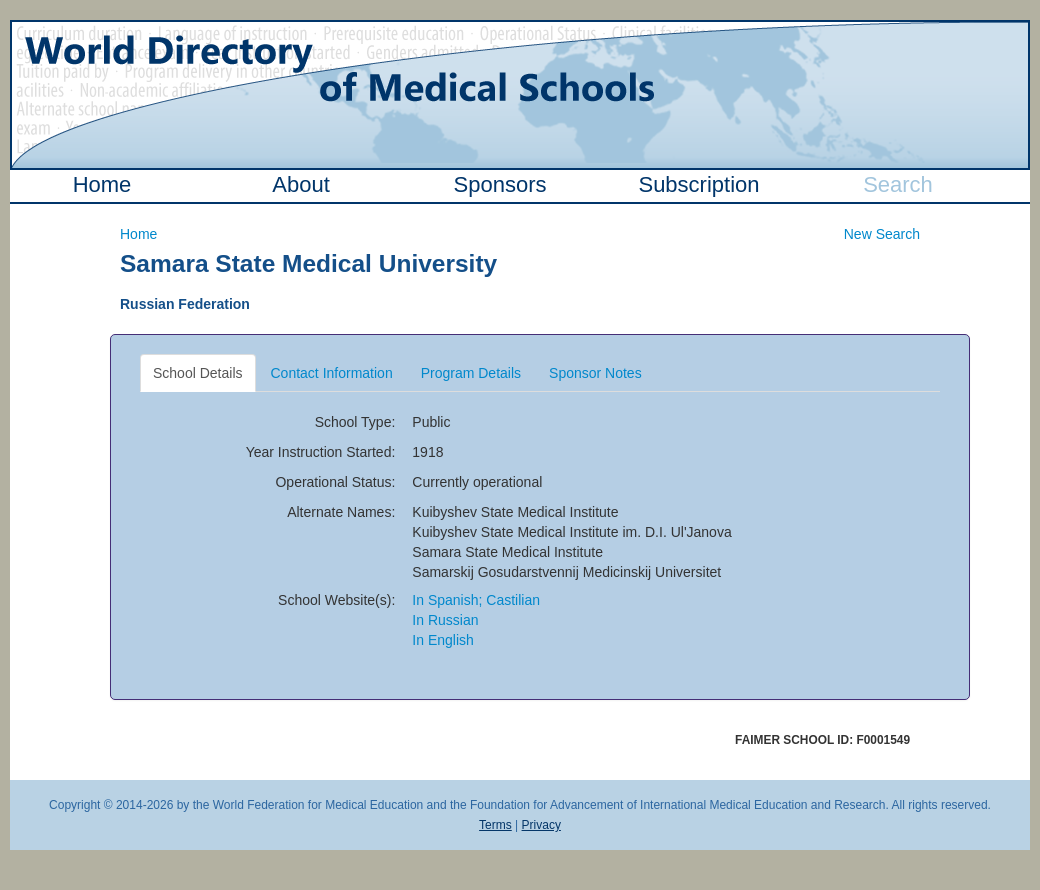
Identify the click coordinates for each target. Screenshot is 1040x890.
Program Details (471, 373)
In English (442, 640)
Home (102, 184)
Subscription (698, 184)
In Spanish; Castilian (476, 600)
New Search (882, 234)
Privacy (541, 825)
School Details (198, 373)
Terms (495, 825)
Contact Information (332, 373)
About (301, 184)
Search (898, 184)
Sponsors (500, 184)
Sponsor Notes (595, 373)
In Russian (445, 620)
